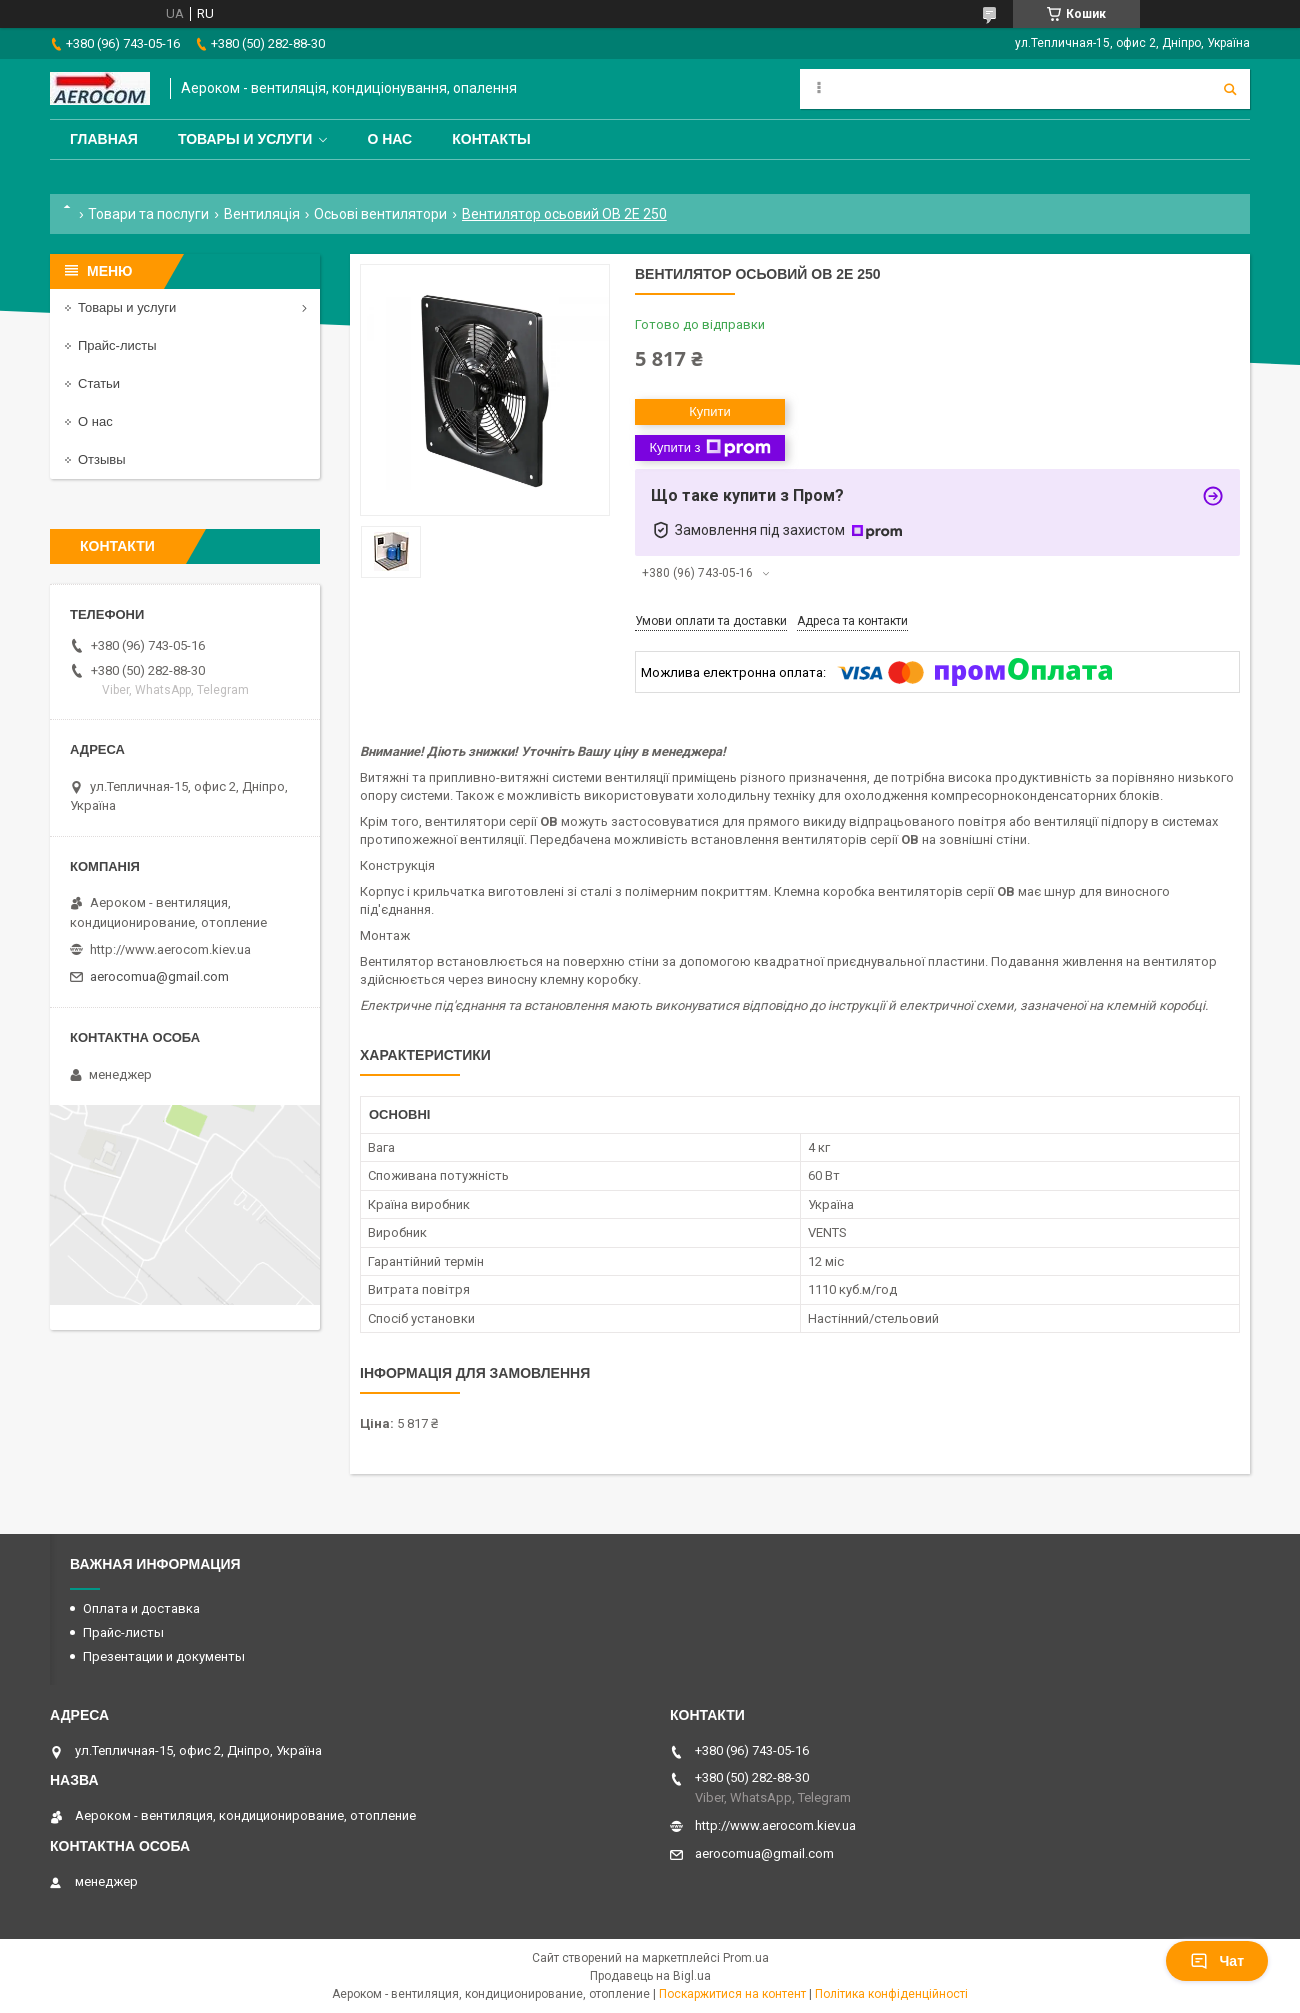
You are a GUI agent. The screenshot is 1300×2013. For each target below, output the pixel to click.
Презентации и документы (164, 1656)
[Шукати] (1230, 89)
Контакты (491, 139)
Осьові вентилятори (380, 214)
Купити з (709, 448)
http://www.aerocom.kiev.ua (170, 949)
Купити (710, 411)
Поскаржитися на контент (732, 1994)
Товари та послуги (148, 214)
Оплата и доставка (141, 1608)
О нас (389, 139)
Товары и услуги (245, 139)
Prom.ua (746, 1958)
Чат (1217, 1961)
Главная (104, 139)
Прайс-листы (117, 345)
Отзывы (102, 459)
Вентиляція (262, 214)
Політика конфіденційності (891, 1994)
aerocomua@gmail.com (159, 976)
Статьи (99, 383)
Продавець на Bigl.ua (650, 1976)
